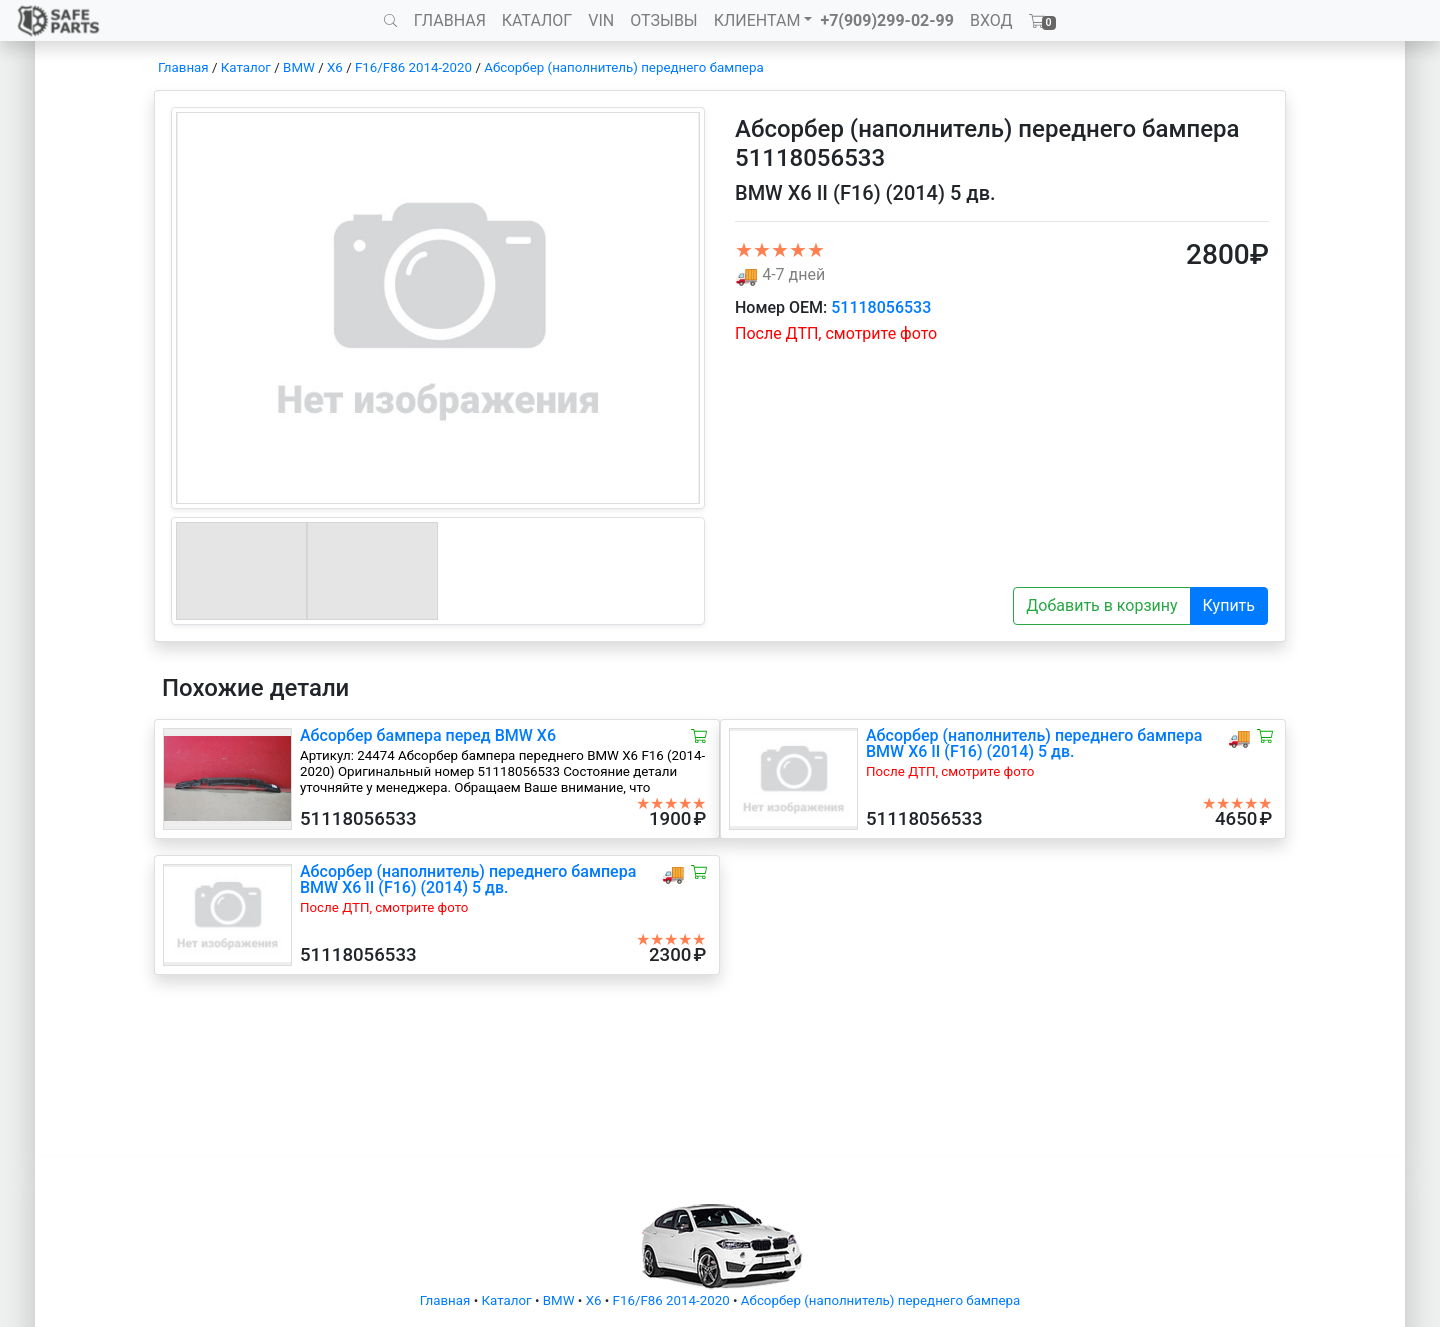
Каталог (246, 67)
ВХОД (991, 20)
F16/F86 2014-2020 (413, 67)
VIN (601, 20)
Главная (183, 67)
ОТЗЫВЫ (663, 20)
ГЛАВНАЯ (450, 20)
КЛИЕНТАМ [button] (757, 20)
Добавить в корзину (1101, 605)
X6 (335, 67)
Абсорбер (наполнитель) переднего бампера (623, 67)
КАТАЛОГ (537, 20)
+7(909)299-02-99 (887, 20)
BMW (299, 67)
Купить (1229, 605)
